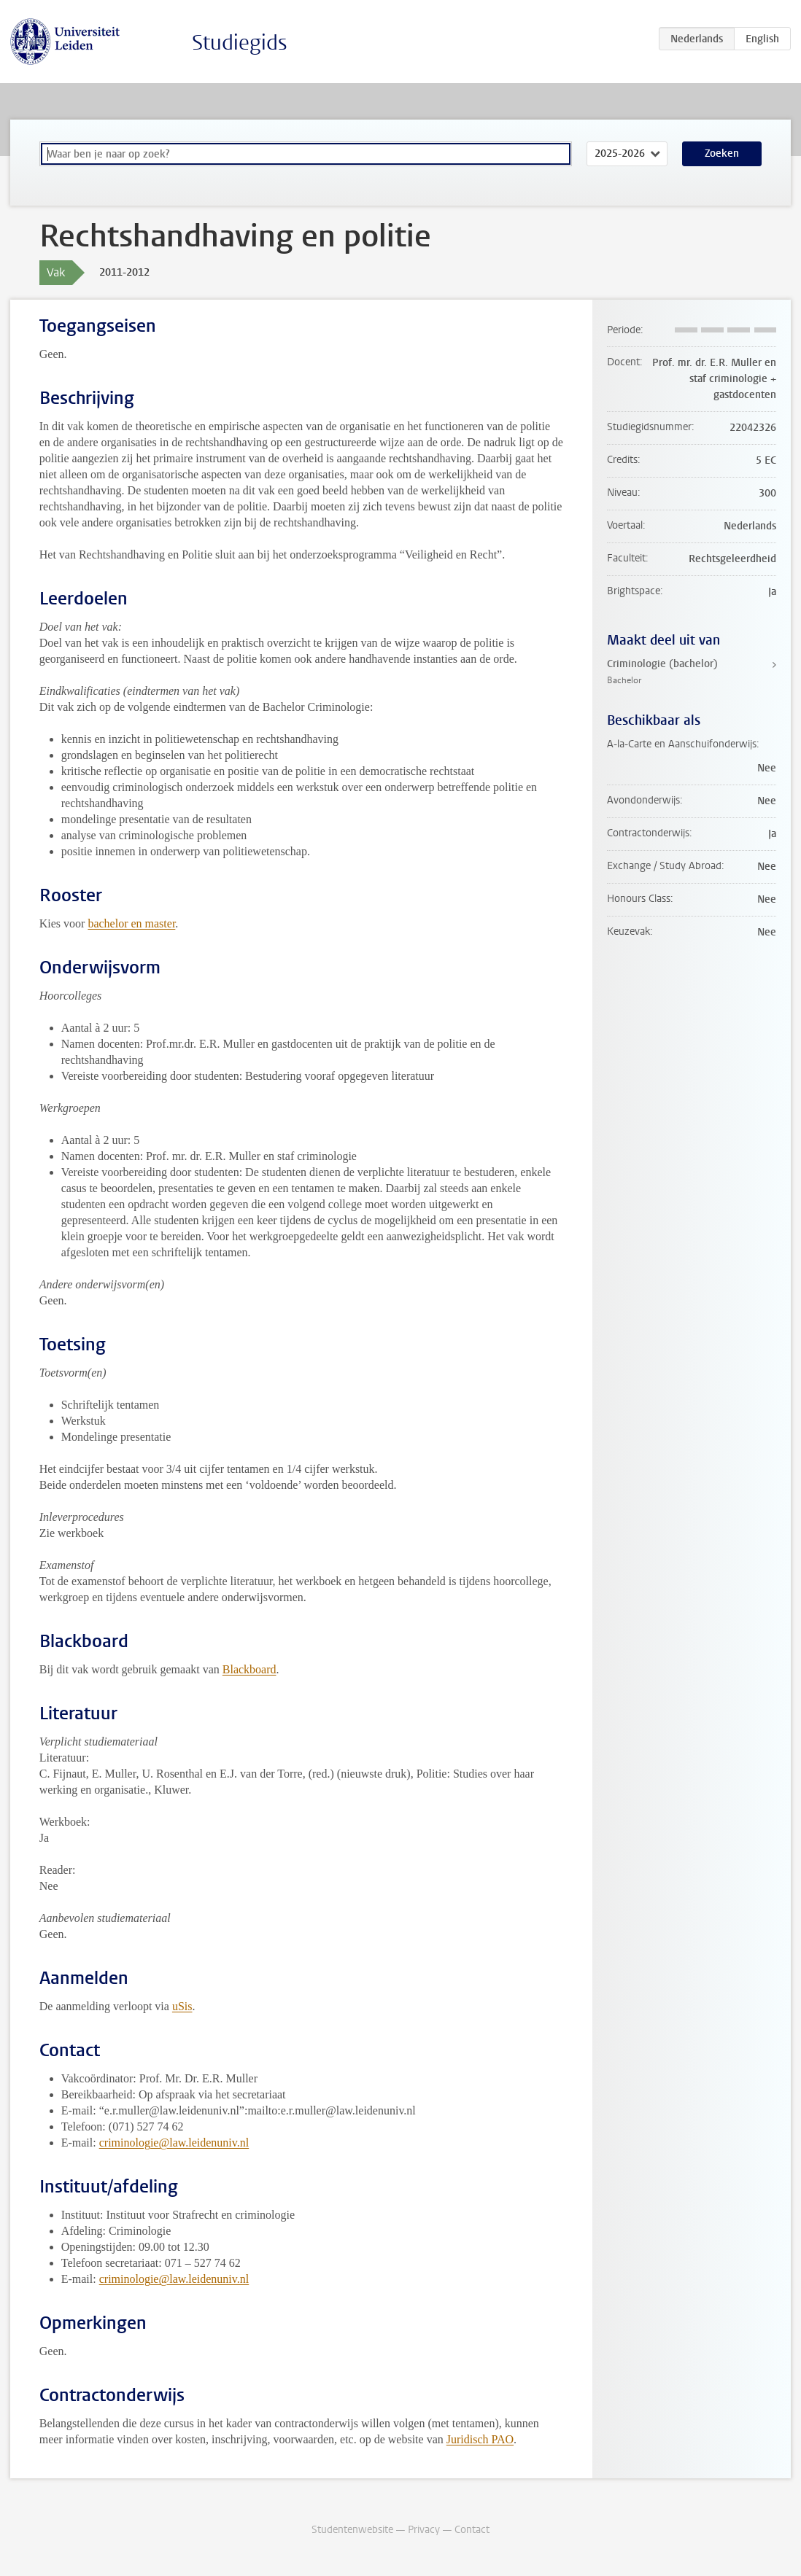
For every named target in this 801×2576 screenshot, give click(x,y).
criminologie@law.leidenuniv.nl (174, 2142)
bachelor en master (131, 923)
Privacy (424, 2530)
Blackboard (249, 1669)
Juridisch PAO (480, 2439)
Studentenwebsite (352, 2530)
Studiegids (239, 42)
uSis (182, 2006)
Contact (472, 2530)
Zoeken (722, 153)
